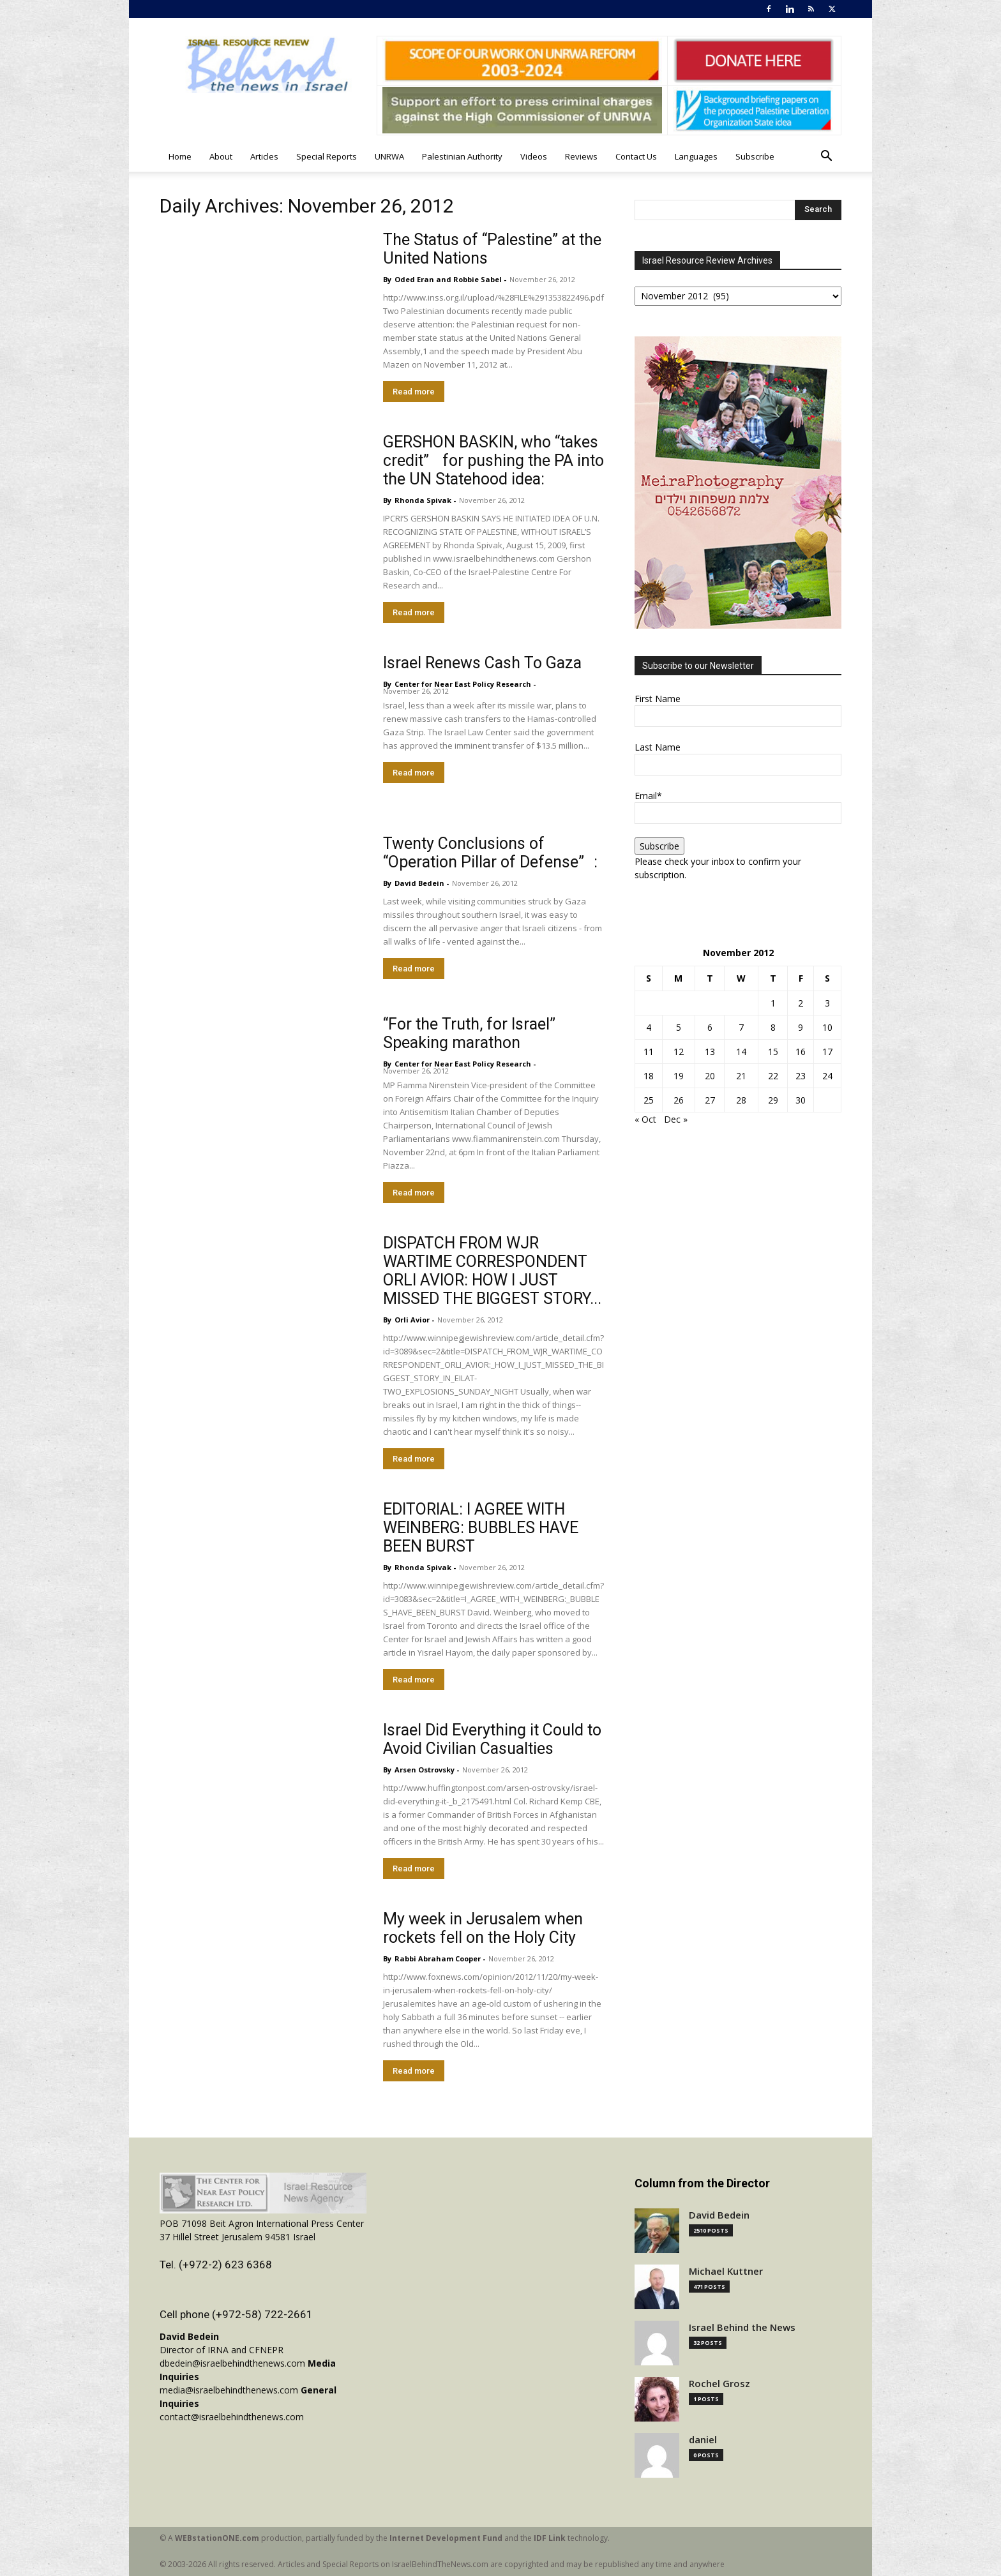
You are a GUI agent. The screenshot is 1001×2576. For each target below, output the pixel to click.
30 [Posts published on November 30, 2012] (800, 1100)
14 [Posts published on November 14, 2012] (741, 1051)
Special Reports (326, 156)
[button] (826, 157)
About (220, 156)
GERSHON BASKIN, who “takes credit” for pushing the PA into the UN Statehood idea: (493, 460)
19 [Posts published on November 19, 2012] (679, 1076)
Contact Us (636, 156)
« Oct (645, 1119)
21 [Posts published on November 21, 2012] (741, 1076)
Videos (533, 156)
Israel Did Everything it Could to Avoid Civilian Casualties (492, 1739)
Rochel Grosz (719, 2384)
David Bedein (419, 883)
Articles (264, 156)
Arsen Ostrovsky (425, 1769)
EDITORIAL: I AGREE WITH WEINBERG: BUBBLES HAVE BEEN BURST (480, 1527)
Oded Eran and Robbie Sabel (448, 279)
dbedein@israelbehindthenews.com (232, 2363)
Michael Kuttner (726, 2271)
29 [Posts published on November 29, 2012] (773, 1100)
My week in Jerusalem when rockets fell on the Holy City (483, 1928)
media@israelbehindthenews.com (229, 2390)
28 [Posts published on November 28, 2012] (741, 1100)
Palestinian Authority (462, 156)
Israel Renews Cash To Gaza (482, 663)
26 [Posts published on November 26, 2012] (679, 1100)
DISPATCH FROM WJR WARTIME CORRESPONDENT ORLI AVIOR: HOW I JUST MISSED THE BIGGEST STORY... (492, 1271)
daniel (703, 2440)
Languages (696, 156)
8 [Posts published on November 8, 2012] (773, 1027)
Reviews (581, 156)
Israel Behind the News (742, 2327)
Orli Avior (412, 1319)
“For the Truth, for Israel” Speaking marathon (469, 1033)
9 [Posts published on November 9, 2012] (800, 1027)
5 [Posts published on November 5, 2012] (678, 1027)
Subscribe (754, 156)
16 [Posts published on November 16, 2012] (800, 1051)
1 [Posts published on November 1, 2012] (773, 1003)
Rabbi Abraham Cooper (438, 1958)
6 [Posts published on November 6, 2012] (709, 1027)
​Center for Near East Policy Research (463, 684)
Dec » (676, 1119)
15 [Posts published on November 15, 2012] (773, 1051)
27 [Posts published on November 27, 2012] (710, 1100)
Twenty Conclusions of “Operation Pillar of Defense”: (490, 852)
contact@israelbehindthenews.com (232, 2417)
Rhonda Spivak (423, 500)
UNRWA (389, 156)
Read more (414, 391)
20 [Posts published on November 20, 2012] (710, 1076)
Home (180, 156)
